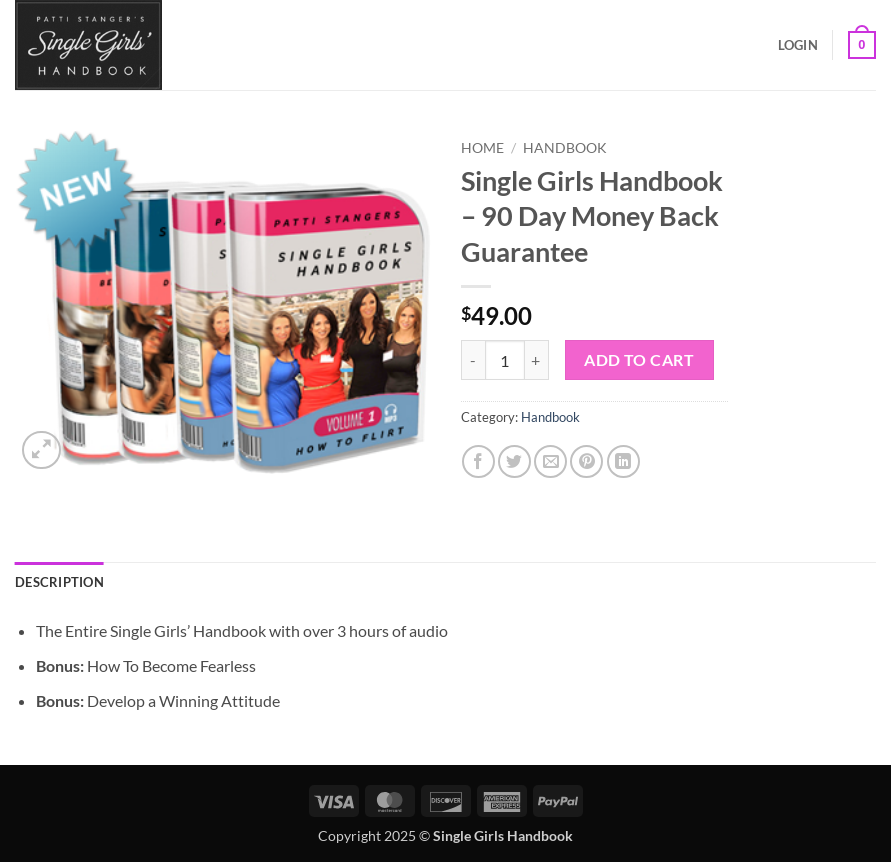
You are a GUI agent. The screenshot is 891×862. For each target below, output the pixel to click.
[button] (798, 45)
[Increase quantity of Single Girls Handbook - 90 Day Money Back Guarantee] (537, 360)
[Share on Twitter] (514, 461)
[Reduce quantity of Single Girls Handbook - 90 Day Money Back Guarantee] (473, 360)
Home (482, 148)
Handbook (565, 148)
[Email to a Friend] (550, 461)
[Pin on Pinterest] (586, 461)
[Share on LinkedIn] (623, 461)
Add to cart (639, 360)
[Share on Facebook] (478, 461)
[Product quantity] (505, 360)
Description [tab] (59, 582)
